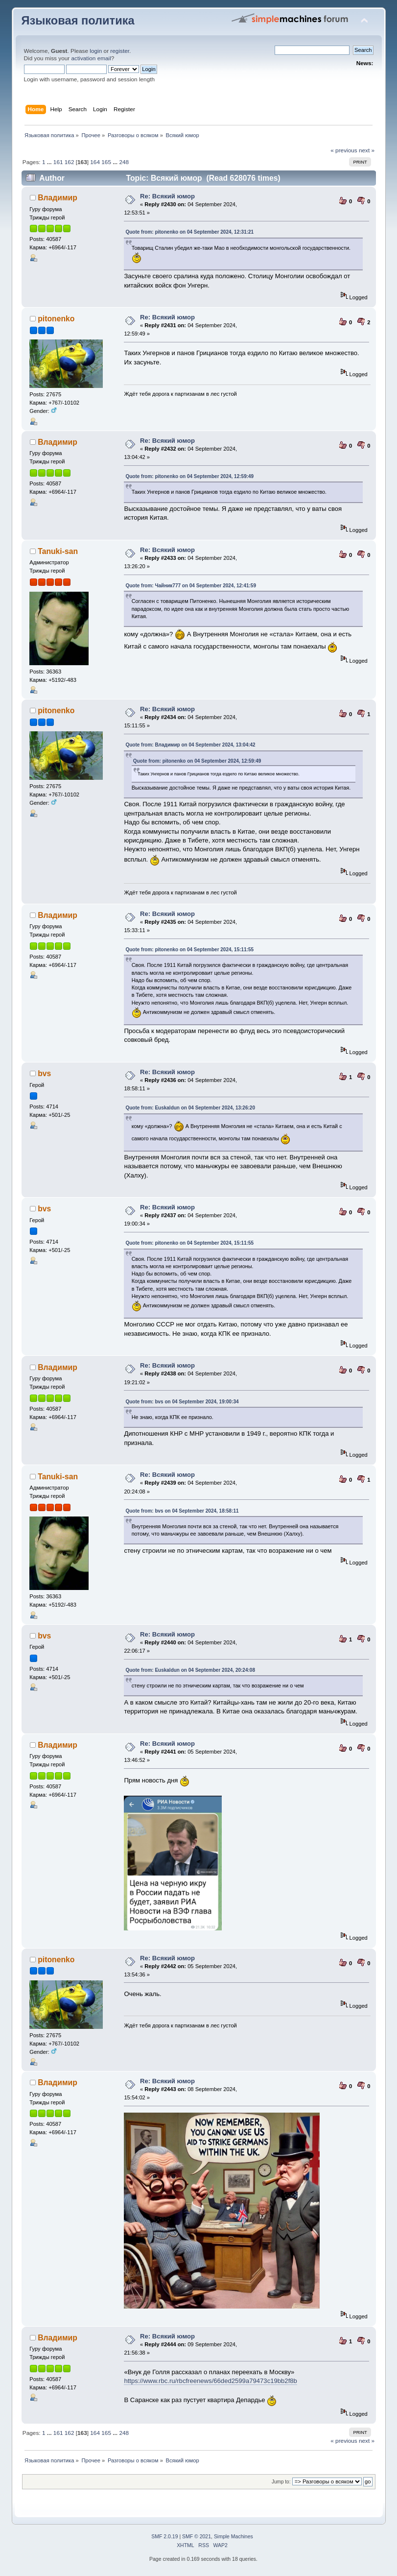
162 (69, 162)
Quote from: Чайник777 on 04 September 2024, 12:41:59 (190, 585)
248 (124, 162)
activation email (91, 58)
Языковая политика (78, 20)
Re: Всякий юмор (167, 196)
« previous (343, 150)
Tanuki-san (58, 551)
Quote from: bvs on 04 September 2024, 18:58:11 (181, 1511)
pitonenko (56, 318)
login (96, 51)
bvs (44, 1073)
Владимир (57, 197)
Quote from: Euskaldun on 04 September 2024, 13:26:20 (190, 1107)
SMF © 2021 (196, 2536)
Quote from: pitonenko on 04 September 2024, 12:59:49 (189, 476)
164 (95, 162)
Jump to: (281, 2481)
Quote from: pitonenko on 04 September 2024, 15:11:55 (189, 949)
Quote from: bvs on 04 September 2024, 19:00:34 (181, 1401)
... (50, 162)
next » (366, 150)
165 (106, 162)
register (119, 51)
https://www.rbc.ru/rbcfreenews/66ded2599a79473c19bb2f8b (210, 2380)
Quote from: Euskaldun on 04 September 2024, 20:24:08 (190, 1670)
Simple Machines (233, 2536)
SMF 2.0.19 (164, 2536)
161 (58, 162)
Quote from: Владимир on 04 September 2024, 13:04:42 (190, 744)
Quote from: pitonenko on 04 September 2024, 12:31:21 (189, 232)
